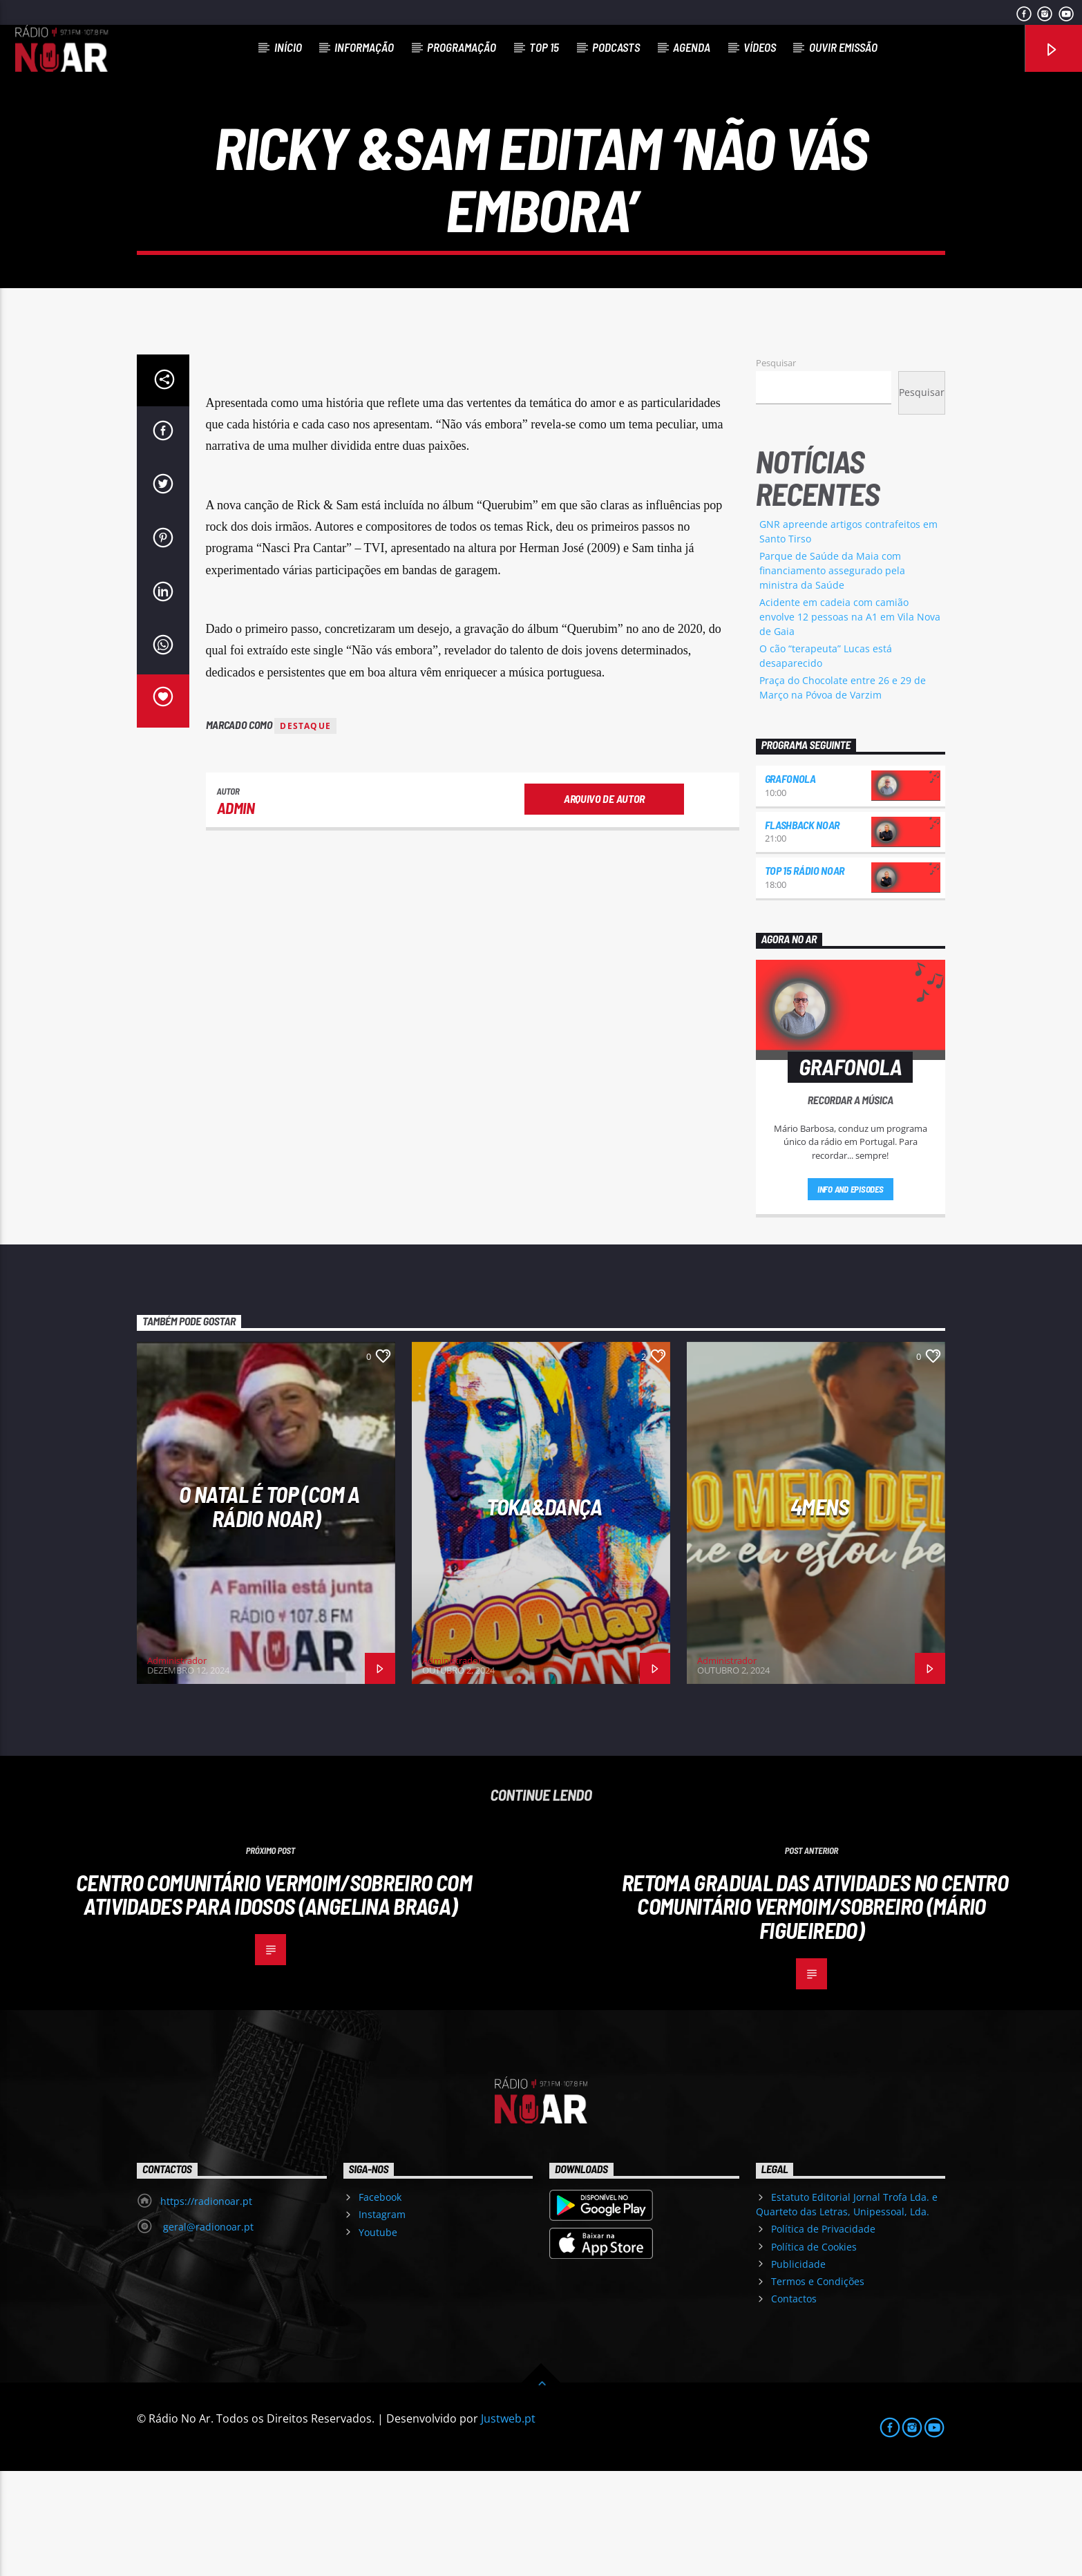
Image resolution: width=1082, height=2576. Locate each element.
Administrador (177, 1765)
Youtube (378, 2337)
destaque (305, 831)
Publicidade (798, 2369)
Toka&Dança (544, 1611)
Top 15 (544, 47)
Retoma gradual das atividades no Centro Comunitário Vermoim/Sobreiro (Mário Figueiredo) (815, 2011)
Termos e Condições (817, 2386)
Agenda (691, 47)
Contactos (794, 2403)
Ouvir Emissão (843, 47)
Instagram (382, 2319)
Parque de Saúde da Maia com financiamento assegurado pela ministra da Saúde (832, 675)
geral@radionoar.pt (207, 2331)
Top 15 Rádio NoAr (805, 975)
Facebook (380, 2302)
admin (236, 912)
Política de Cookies (814, 2351)
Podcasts (616, 47)
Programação (461, 47)
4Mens (819, 1611)
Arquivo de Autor (604, 903)
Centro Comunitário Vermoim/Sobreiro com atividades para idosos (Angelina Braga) (274, 1999)
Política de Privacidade (823, 2333)
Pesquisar (776, 468)
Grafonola (790, 883)
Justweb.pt (508, 2523)
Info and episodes (850, 1294)
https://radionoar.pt (206, 2306)
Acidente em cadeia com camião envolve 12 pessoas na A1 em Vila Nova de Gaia (849, 722)
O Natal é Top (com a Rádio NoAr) (269, 1611)
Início (288, 47)
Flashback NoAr (802, 929)
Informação (364, 47)
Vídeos (759, 47)
